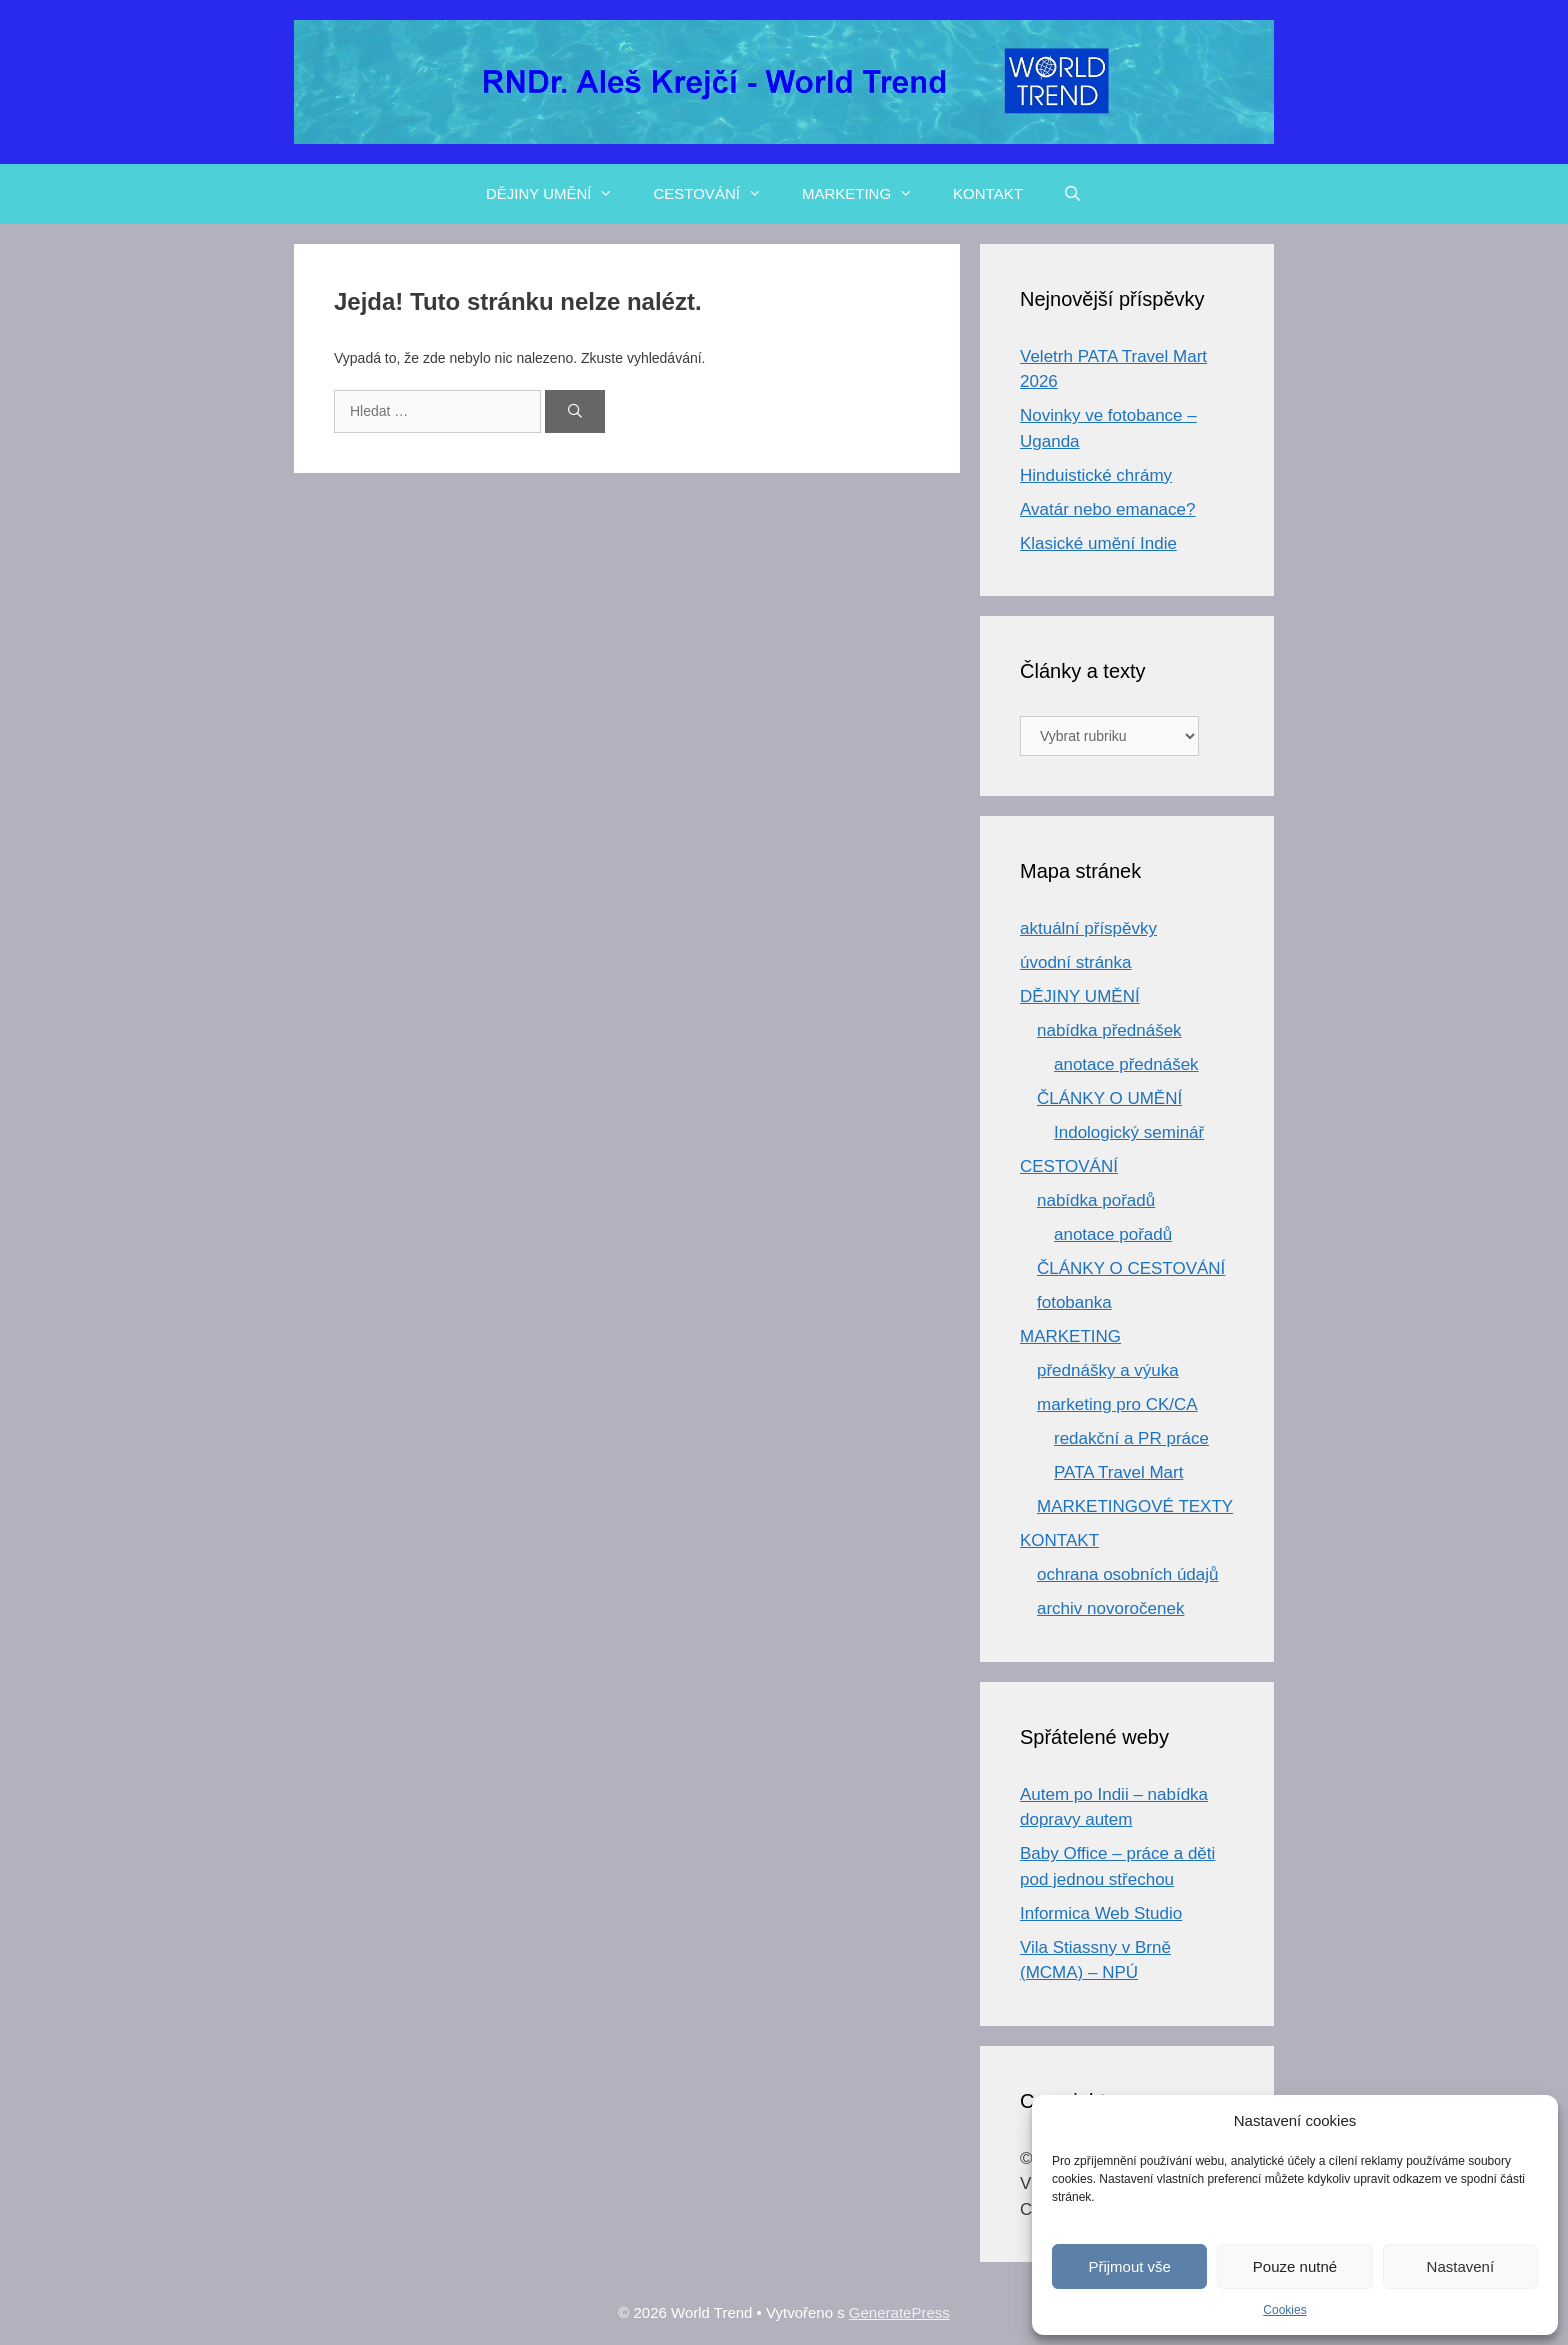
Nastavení (1461, 2266)
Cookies (1284, 2310)
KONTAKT (988, 193)
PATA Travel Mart (1118, 1472)
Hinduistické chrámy (1096, 475)
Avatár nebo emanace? (1107, 509)
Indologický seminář (1129, 1132)
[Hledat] (575, 411)
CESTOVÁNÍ (717, 194)
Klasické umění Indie (1098, 543)
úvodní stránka (1076, 962)
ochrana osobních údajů (1127, 1574)
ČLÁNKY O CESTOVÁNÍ (1131, 1268)
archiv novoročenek (1110, 1608)
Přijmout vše (1129, 2266)
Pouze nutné (1295, 2266)
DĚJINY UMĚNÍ (560, 194)
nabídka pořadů (1096, 1200)
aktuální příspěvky (1088, 928)
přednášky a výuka (1108, 1370)
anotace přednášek (1126, 1064)
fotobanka (1074, 1302)
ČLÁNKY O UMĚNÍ (1109, 1098)
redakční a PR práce (1131, 1438)
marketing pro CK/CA (1117, 1404)
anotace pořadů (1113, 1234)
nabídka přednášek (1109, 1030)
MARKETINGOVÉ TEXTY (1135, 1506)
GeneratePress (899, 2312)
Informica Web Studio (1101, 1913)
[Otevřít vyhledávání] (1072, 194)
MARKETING (867, 194)
